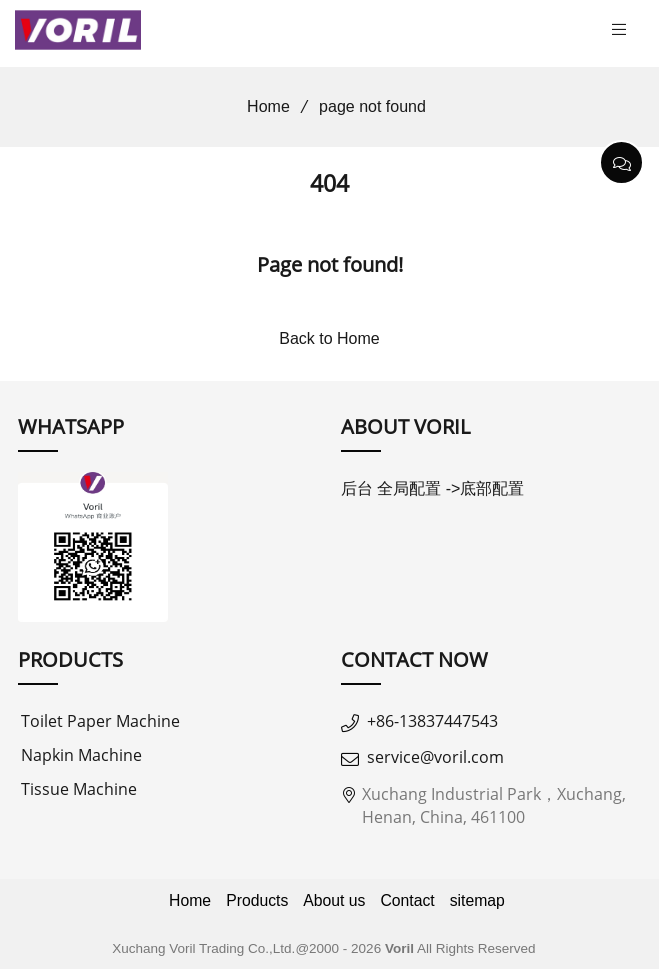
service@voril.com (435, 757)
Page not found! (330, 264)
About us (334, 900)
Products (257, 900)
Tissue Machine (79, 789)
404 (329, 183)
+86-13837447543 (432, 721)
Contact (407, 900)
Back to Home (329, 338)
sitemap (477, 900)
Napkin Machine (81, 755)
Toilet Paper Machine (100, 721)
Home (261, 106)
